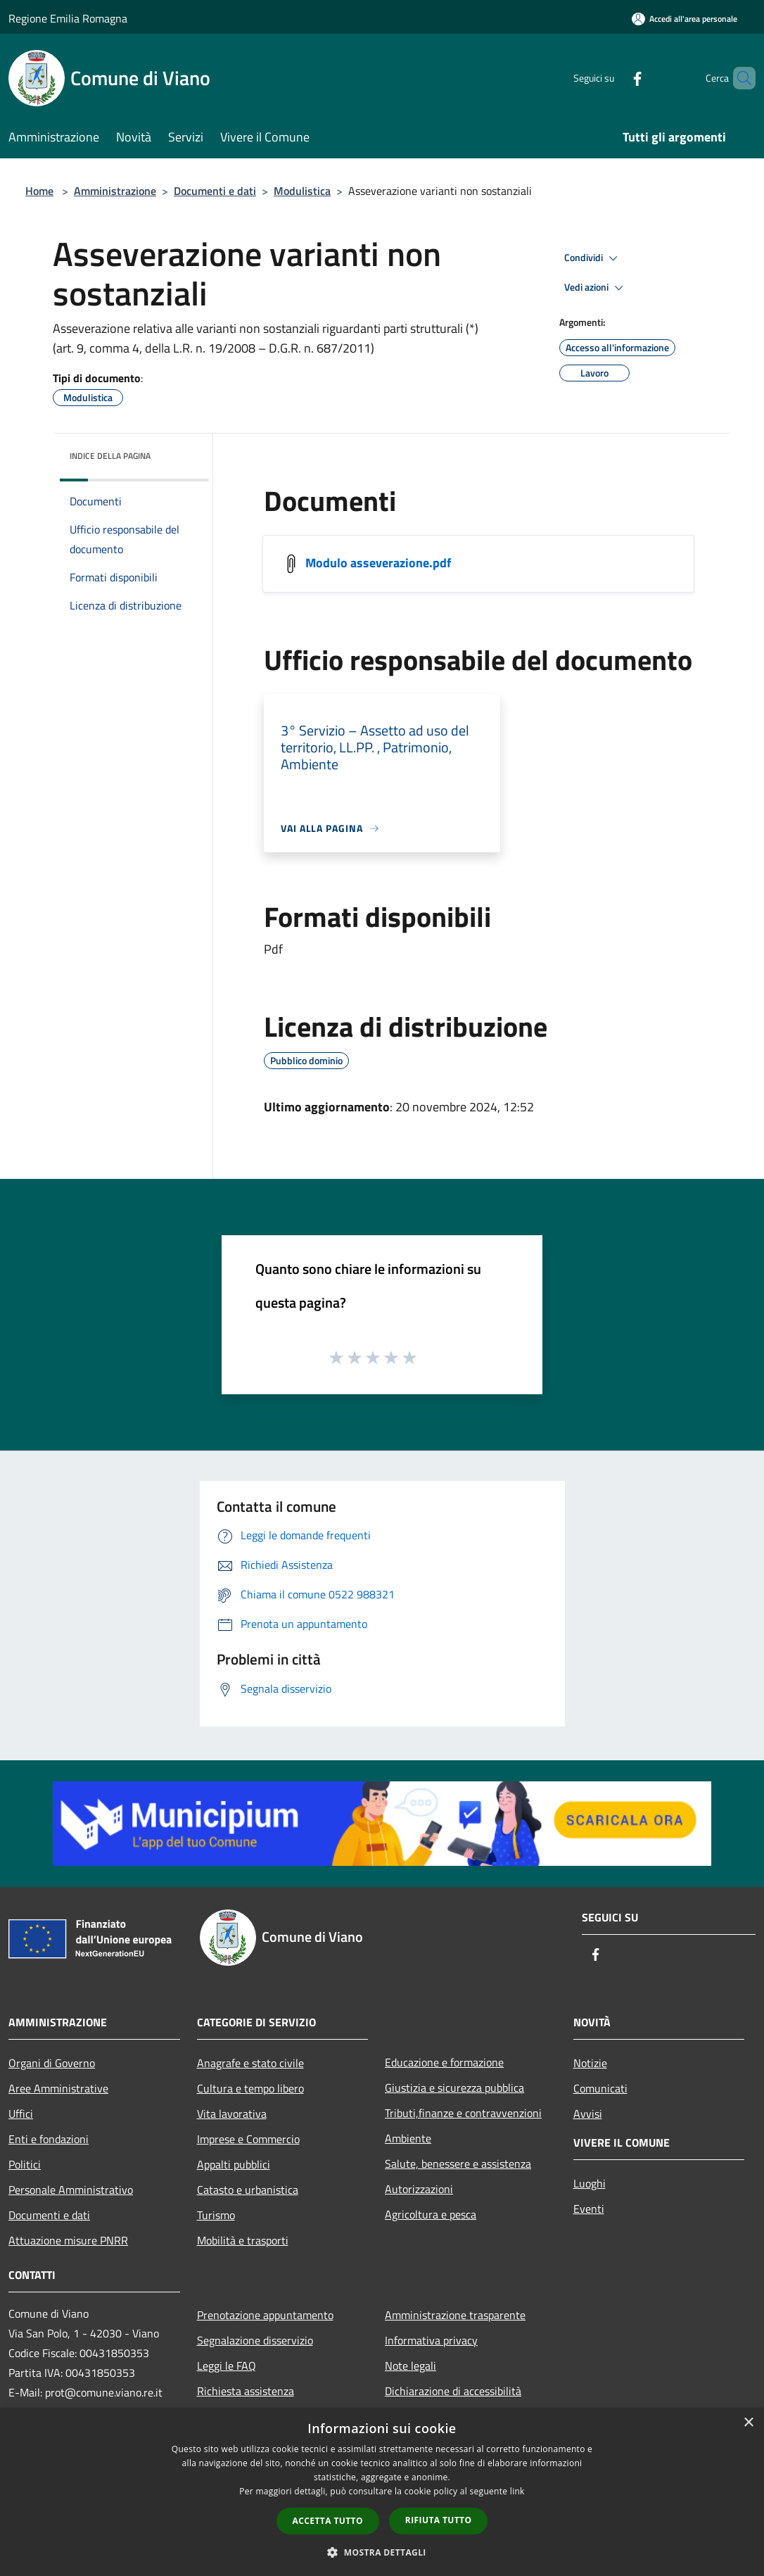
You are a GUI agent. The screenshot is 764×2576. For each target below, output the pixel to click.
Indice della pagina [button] (110, 455)
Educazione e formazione (444, 2062)
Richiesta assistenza (245, 2390)
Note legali (410, 2365)
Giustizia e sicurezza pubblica (454, 2087)
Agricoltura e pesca (430, 2214)
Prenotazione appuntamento (265, 2314)
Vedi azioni (596, 287)
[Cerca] (739, 78)
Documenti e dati (215, 190)
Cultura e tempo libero (250, 2088)
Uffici (20, 2113)
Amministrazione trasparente (455, 2314)
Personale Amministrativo (70, 2189)
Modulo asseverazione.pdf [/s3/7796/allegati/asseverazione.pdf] (378, 562)
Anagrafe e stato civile (250, 2062)
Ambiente (408, 2138)
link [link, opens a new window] (517, 2491)
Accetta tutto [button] (328, 2521)
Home (39, 190)
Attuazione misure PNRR (68, 2240)
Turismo (216, 2214)
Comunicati (600, 2088)
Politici (24, 2164)
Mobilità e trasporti (242, 2240)
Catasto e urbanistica (247, 2189)
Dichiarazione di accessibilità (453, 2390)
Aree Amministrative (58, 2088)
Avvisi (587, 2113)
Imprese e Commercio (248, 2138)
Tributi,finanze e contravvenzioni (463, 2112)
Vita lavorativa (232, 2113)
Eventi (588, 2208)
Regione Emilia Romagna (67, 18)
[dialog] (382, 2492)
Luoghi (589, 2183)
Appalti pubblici (233, 2164)
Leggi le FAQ (226, 2365)
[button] (382, 2552)
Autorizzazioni (419, 2188)
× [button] (748, 2423)
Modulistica (302, 190)
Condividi (593, 258)
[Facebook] (613, 77)
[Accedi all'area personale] (684, 18)
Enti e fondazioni (48, 2138)
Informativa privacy (431, 2340)
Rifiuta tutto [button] (438, 2520)
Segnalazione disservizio (255, 2340)
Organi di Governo (51, 2062)
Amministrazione (115, 190)
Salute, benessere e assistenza (458, 2163)
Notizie (590, 2062)
